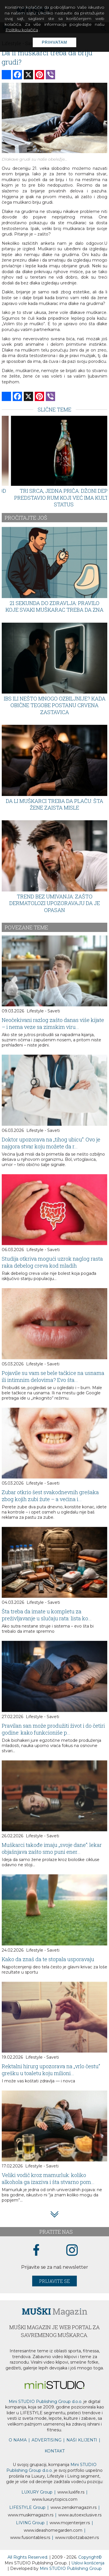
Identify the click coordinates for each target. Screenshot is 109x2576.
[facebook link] (36, 2250)
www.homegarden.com (53, 2530)
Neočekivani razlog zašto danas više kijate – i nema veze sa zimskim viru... (53, 1023)
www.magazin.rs (73, 2507)
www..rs (70, 2492)
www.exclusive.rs (79, 2515)
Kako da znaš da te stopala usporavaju (48, 1959)
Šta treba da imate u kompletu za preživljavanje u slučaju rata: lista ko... (47, 1615)
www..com (54, 2499)
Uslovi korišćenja (87, 2563)
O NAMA (18, 2440)
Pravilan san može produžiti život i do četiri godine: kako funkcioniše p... (53, 1729)
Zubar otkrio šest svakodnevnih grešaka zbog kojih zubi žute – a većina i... (50, 1496)
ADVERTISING (46, 2440)
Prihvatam (54, 42)
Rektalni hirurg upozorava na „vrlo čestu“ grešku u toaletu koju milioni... (51, 2070)
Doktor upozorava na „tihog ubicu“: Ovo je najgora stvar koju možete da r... (51, 1143)
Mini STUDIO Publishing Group (71, 2568)
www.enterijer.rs (70, 2522)
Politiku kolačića (22, 29)
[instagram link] (72, 2250)
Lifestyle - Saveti (43, 1011)
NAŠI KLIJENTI (81, 2440)
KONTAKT (55, 2451)
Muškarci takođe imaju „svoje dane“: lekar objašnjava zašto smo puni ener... (52, 1848)
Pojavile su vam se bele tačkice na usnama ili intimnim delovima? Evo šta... (53, 1376)
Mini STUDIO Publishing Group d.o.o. (45, 2401)
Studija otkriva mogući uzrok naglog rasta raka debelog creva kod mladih (52, 1262)
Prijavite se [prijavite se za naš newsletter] (54, 2281)
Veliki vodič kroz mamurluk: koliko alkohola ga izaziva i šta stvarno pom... (48, 2178)
